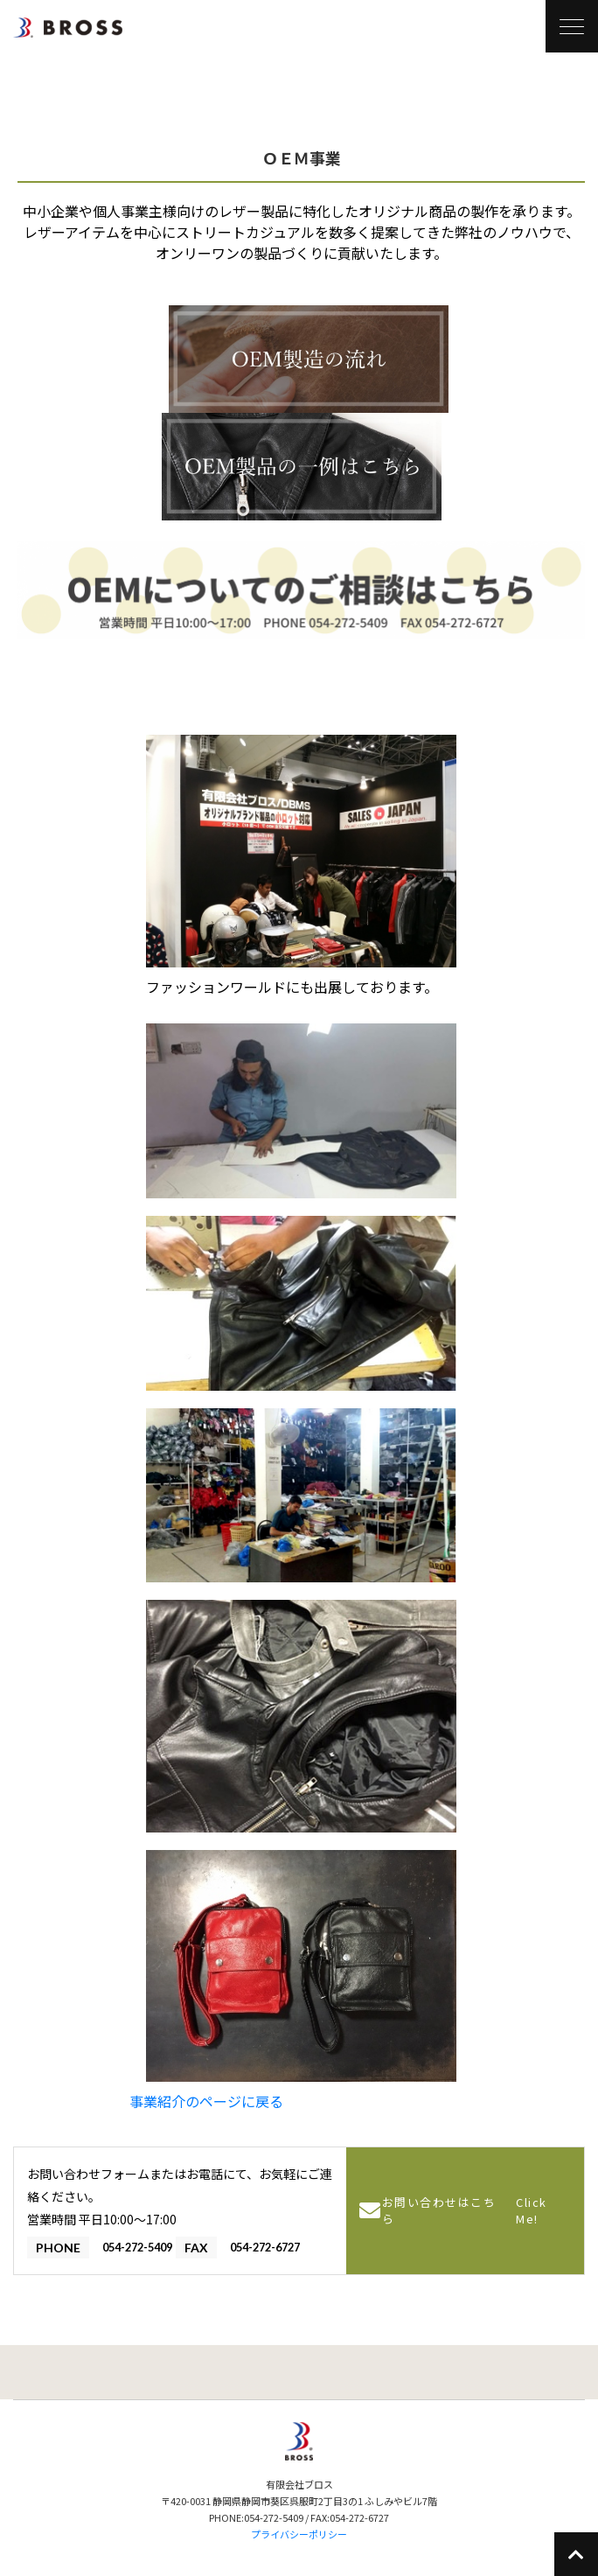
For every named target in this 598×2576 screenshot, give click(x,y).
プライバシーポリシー (299, 2534)
